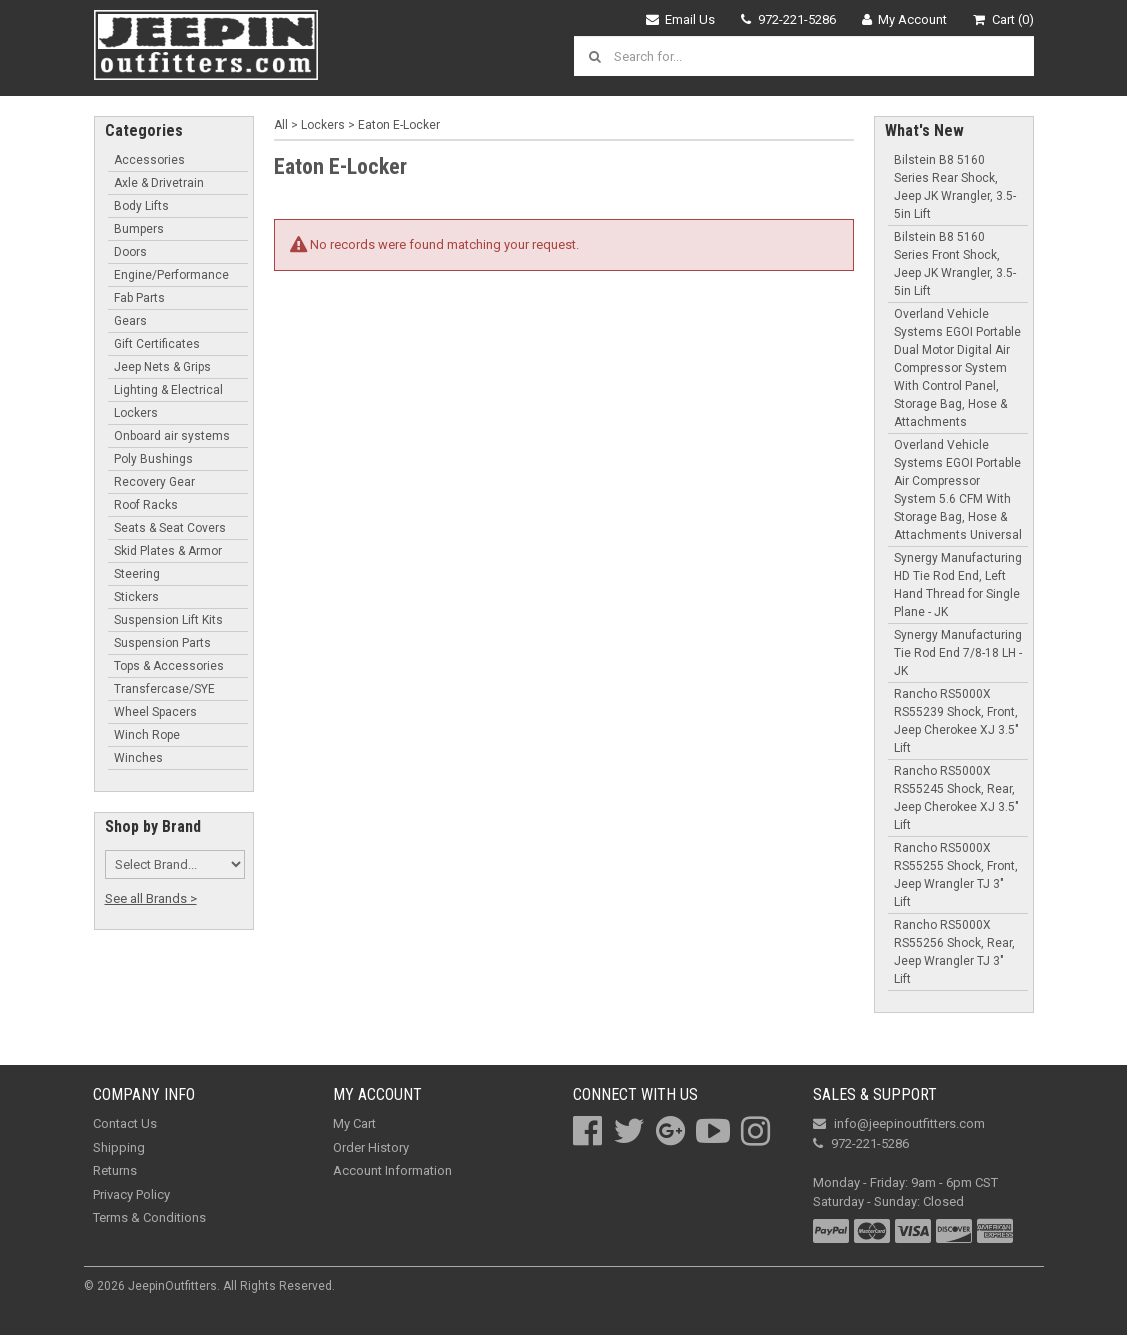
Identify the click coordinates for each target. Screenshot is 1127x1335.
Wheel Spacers (155, 712)
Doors (130, 252)
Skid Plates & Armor (168, 551)
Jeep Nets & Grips (162, 367)
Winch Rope (147, 735)
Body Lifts (141, 206)
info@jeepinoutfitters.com (899, 1123)
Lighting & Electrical (168, 390)
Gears (130, 321)
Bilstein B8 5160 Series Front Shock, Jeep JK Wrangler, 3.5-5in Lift (955, 264)
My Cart (354, 1123)
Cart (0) (1003, 19)
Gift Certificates (157, 344)
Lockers (136, 413)
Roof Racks (146, 505)
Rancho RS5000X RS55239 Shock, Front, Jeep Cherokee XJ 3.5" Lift (956, 721)
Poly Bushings (153, 459)
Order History (371, 1147)
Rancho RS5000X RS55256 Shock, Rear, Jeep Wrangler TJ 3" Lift (954, 952)
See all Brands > (151, 898)
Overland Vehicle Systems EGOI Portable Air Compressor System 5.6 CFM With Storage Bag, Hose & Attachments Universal (958, 490)
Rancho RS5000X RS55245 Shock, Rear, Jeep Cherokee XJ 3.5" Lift (956, 798)
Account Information (392, 1170)
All (281, 125)
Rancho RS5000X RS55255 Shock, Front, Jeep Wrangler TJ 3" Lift (956, 875)
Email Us (681, 19)
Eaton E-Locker (399, 125)
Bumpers (139, 229)
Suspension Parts (162, 643)
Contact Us (125, 1123)
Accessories (149, 160)
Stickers (136, 597)
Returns (115, 1170)
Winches (138, 758)
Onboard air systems (172, 436)
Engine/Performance (171, 275)
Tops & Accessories (169, 666)
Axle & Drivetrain (159, 183)
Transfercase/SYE (164, 689)
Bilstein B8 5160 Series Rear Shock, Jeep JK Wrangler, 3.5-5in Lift (955, 187)
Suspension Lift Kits (168, 620)
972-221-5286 (788, 19)
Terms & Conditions (149, 1217)
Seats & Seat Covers (170, 528)
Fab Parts (139, 298)
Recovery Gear (154, 482)
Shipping (119, 1147)
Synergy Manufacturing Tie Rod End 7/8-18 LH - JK (958, 653)
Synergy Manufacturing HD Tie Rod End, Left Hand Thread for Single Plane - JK (958, 585)
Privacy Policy (131, 1194)
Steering (137, 574)
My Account (905, 19)
